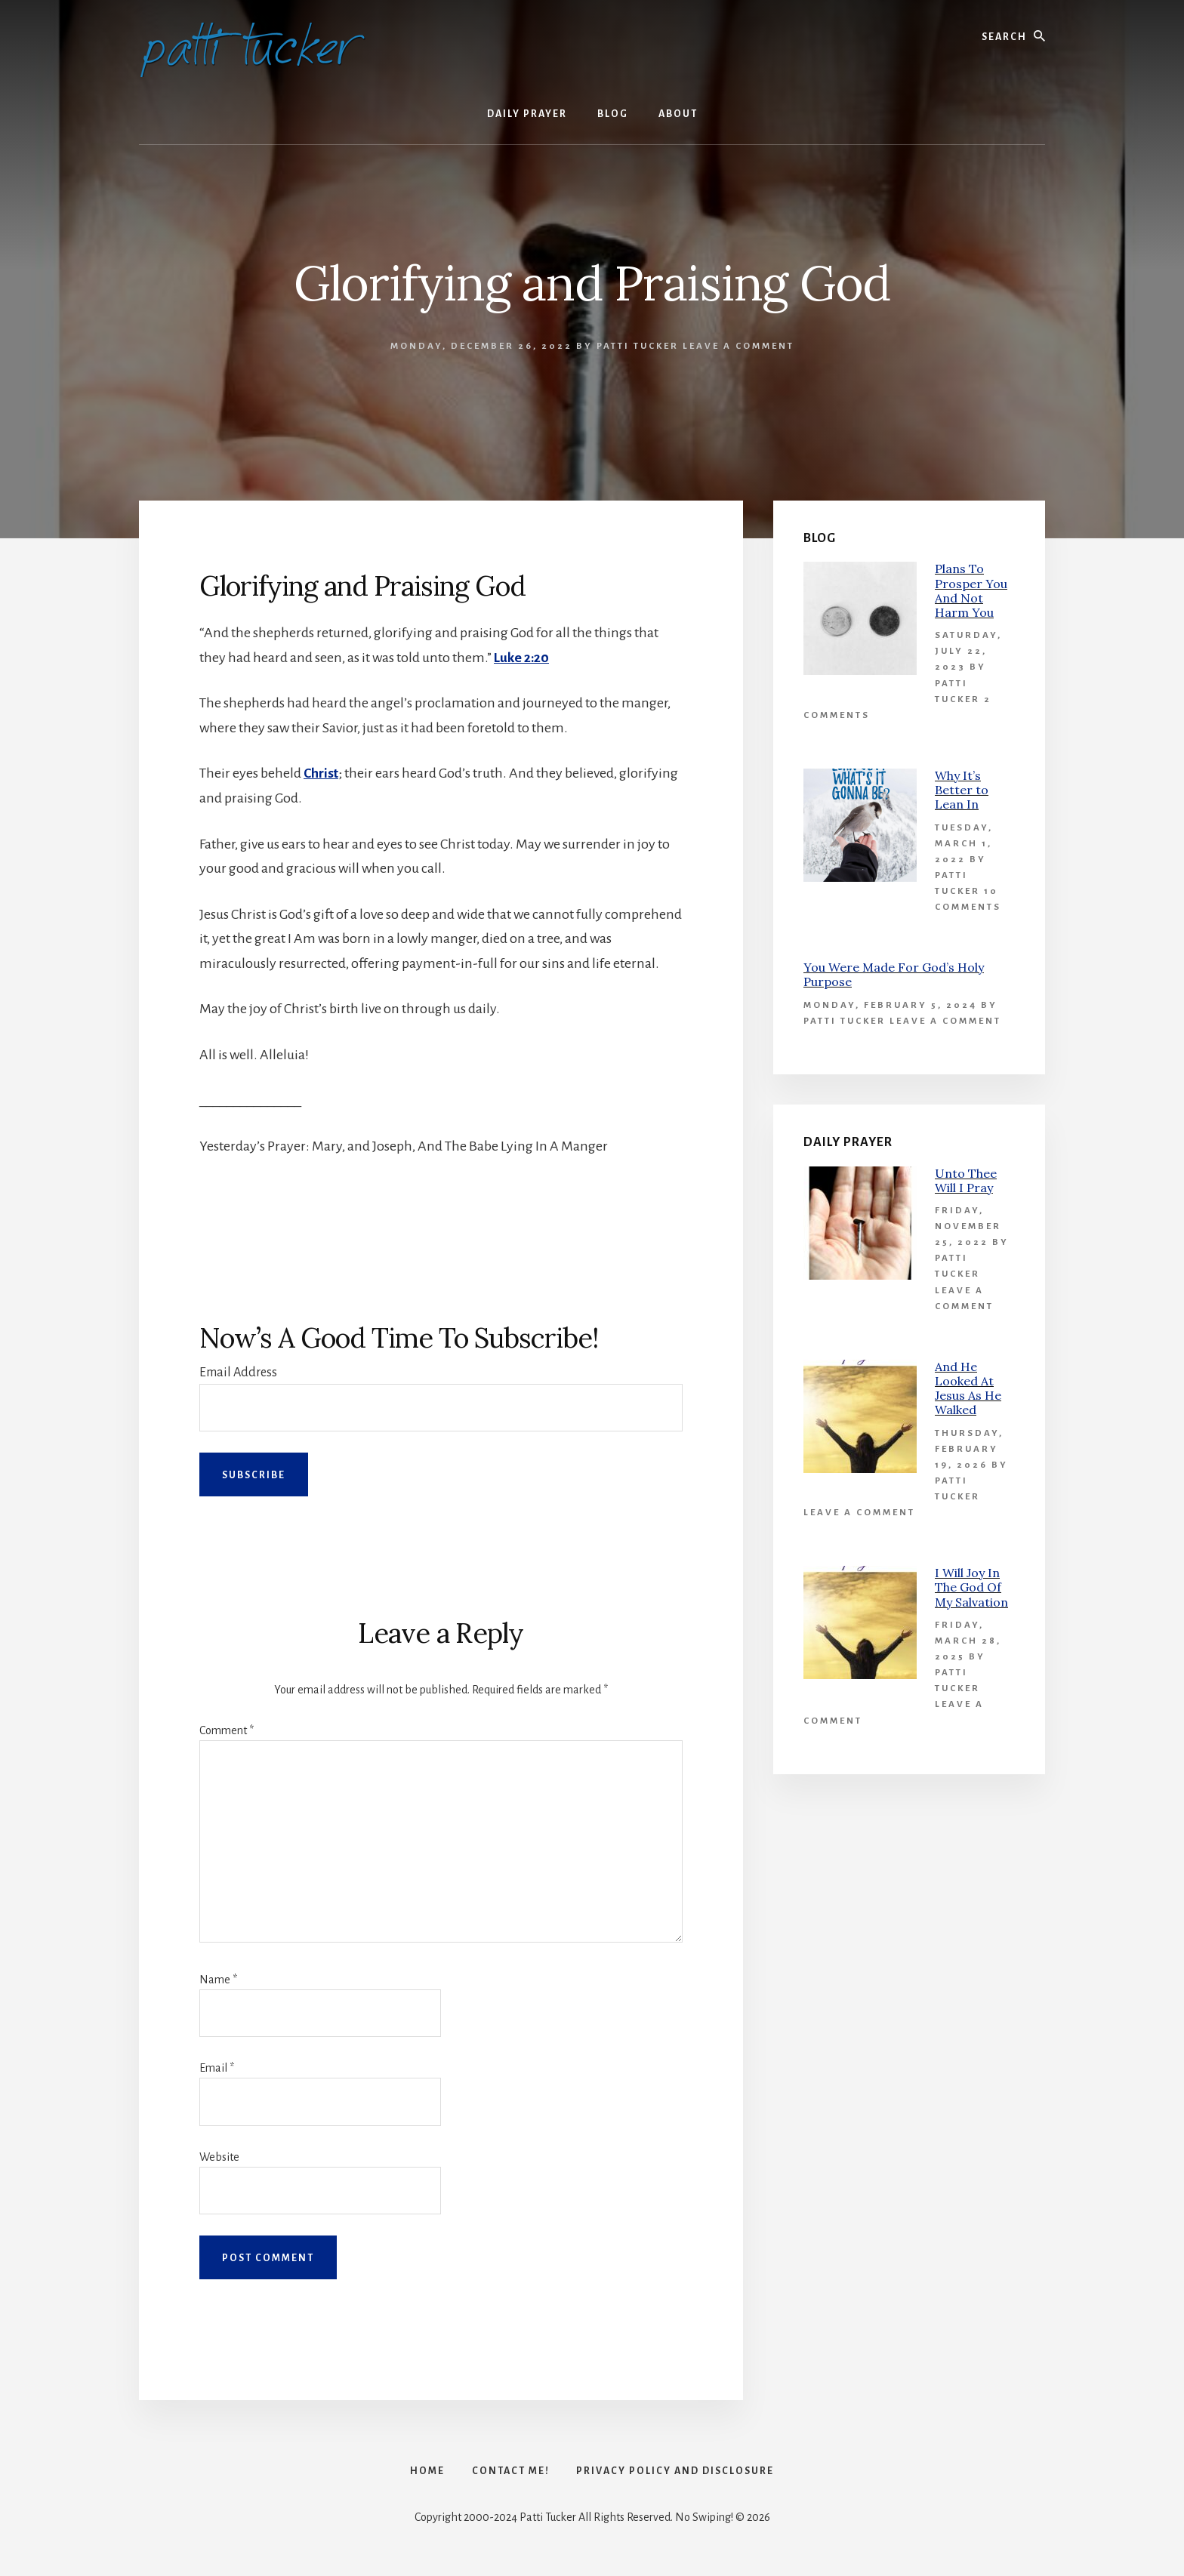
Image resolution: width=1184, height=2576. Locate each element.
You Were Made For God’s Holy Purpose (893, 974)
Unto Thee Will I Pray (966, 1180)
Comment (226, 1730)
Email (216, 2068)
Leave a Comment (738, 346)
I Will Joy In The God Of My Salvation (971, 1587)
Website (219, 2156)
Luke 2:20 (522, 657)
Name (218, 1980)
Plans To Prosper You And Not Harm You (971, 590)
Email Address (238, 1372)
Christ (321, 773)
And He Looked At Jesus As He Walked (968, 1388)
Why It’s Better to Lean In (961, 790)
